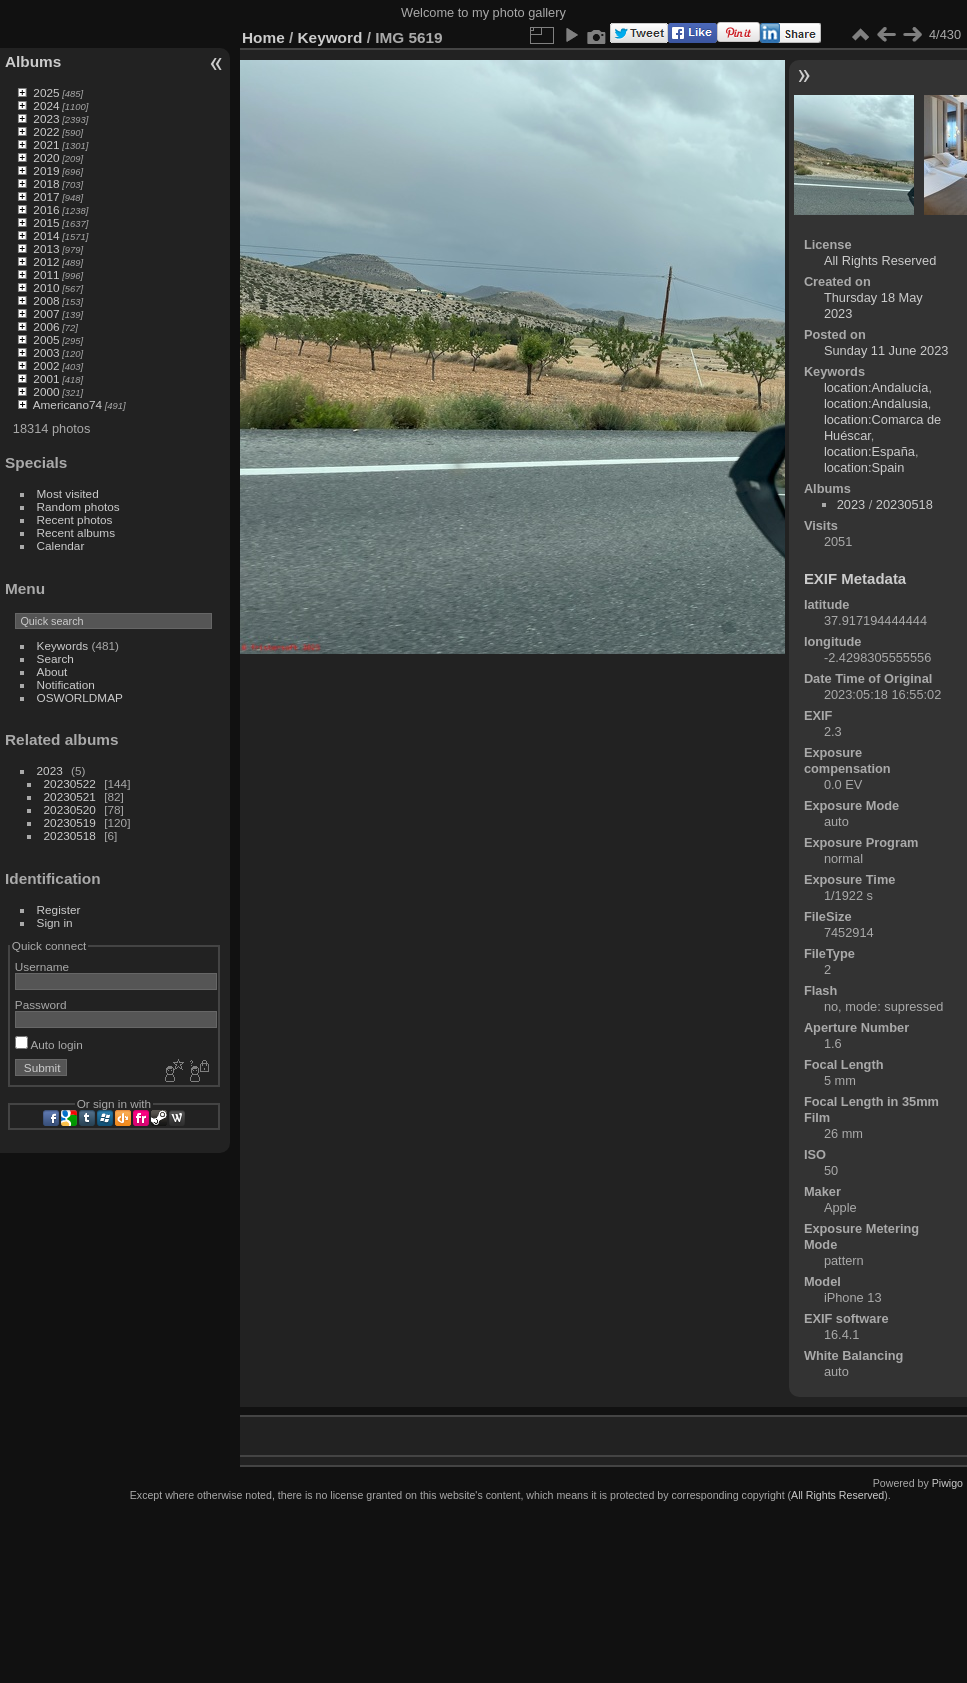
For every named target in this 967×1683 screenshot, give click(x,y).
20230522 (70, 783)
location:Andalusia (876, 403)
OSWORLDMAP (80, 697)
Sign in (55, 922)
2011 (46, 274)
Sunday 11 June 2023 (886, 350)
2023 (46, 118)
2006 (46, 326)
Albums (33, 61)
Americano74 (67, 404)
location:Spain (864, 467)
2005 (46, 339)
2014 (46, 235)
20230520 (70, 809)
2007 (46, 313)
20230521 (70, 796)
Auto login (49, 1044)
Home (263, 37)
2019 (46, 170)
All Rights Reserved (880, 260)
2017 (46, 196)
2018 (46, 183)
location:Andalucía (876, 387)
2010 (46, 287)
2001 (46, 378)
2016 (46, 209)
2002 (46, 365)
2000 (46, 391)
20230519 (70, 822)
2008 (46, 300)
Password (41, 1004)
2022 (46, 131)
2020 (46, 157)
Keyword (330, 37)
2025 (46, 92)
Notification (66, 684)
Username (42, 966)
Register (59, 909)
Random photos (78, 506)
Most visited (68, 493)
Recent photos (75, 519)
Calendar (61, 545)
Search (55, 658)
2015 (46, 222)
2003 (46, 352)
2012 (46, 261)
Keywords (63, 645)
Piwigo (947, 1483)
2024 (46, 105)
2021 (46, 144)
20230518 (70, 835)
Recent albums (76, 532)
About (52, 671)
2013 (46, 248)
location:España (869, 451)
